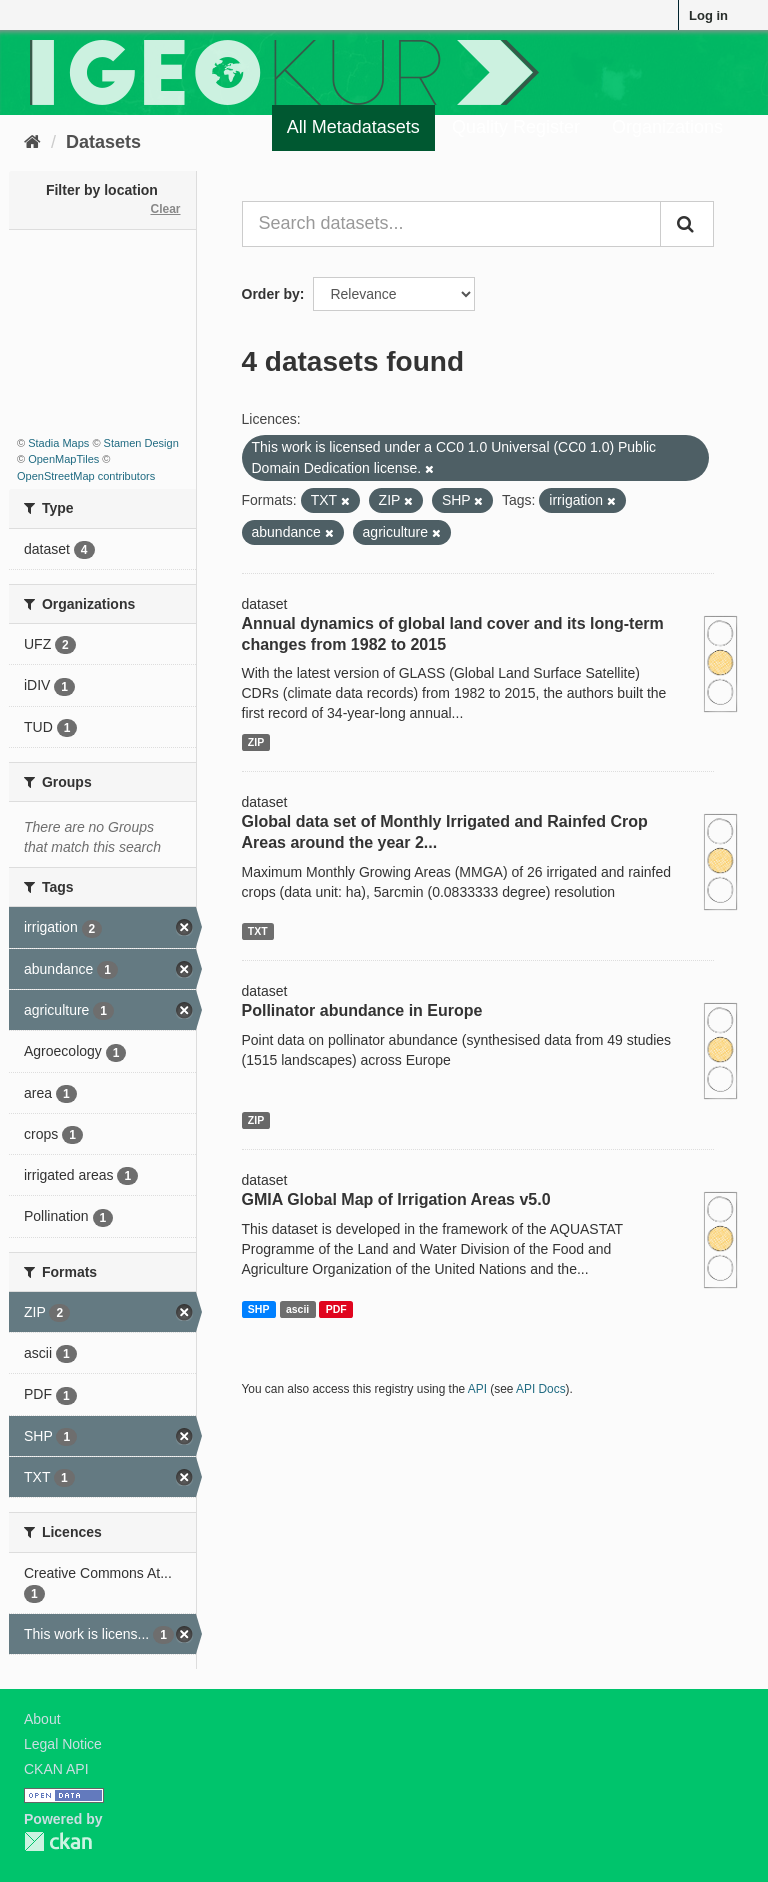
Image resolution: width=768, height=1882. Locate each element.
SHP (259, 1309)
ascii (297, 1309)
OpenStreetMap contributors (86, 476)
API (477, 1389)
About (42, 1719)
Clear (165, 209)
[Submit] (687, 224)
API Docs (541, 1389)
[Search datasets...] (452, 224)
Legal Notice (63, 1744)
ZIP (256, 742)
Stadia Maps (58, 443)
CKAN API (56, 1769)
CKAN (58, 1841)
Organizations (667, 127)
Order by (271, 294)
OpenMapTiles (63, 459)
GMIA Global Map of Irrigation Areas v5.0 (396, 1199)
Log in (708, 15)
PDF (336, 1309)
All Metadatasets (353, 127)
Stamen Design (141, 443)
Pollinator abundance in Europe (362, 1010)
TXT (258, 931)
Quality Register (516, 127)
